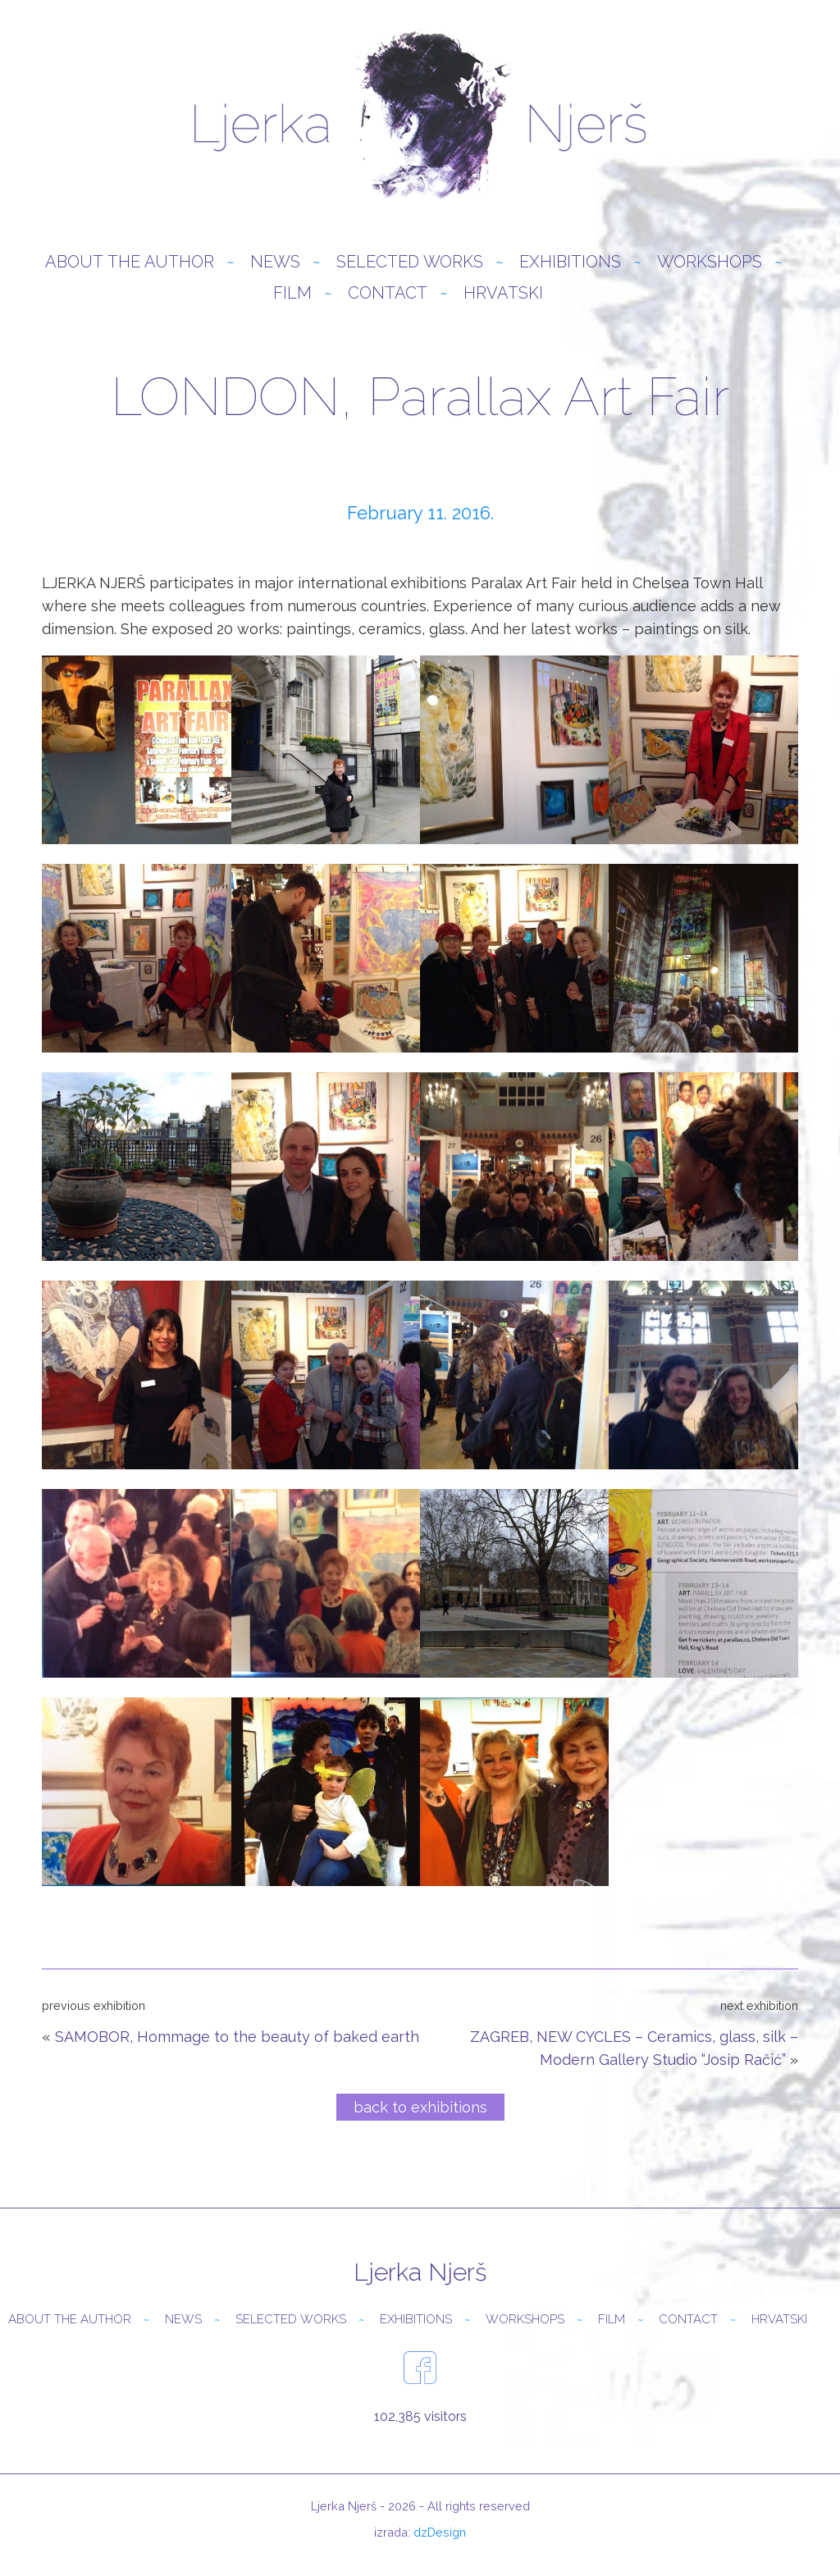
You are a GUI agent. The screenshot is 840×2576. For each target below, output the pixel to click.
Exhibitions (570, 262)
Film (292, 293)
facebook (420, 2367)
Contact (387, 293)
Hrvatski (503, 293)
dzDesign (439, 2532)
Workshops (709, 262)
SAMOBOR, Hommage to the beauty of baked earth (237, 2036)
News (275, 262)
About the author (129, 262)
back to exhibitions (420, 2107)
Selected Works (409, 262)
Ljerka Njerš (420, 115)
